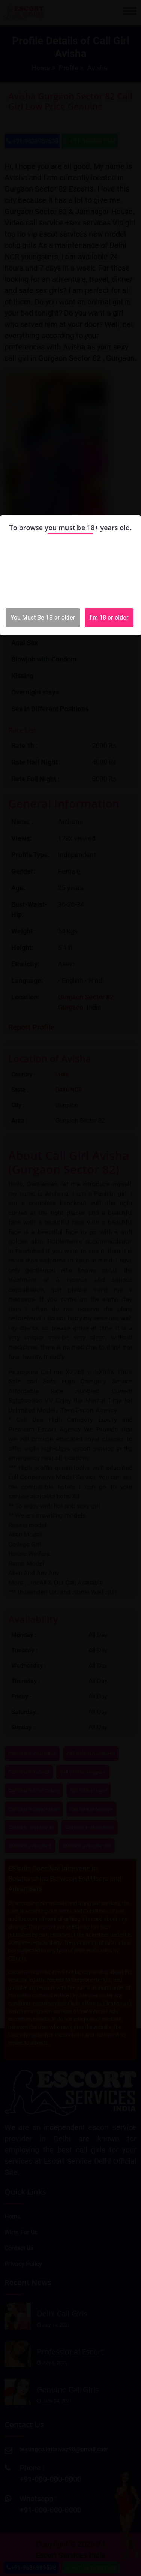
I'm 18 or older (109, 617)
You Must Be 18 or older (43, 617)
